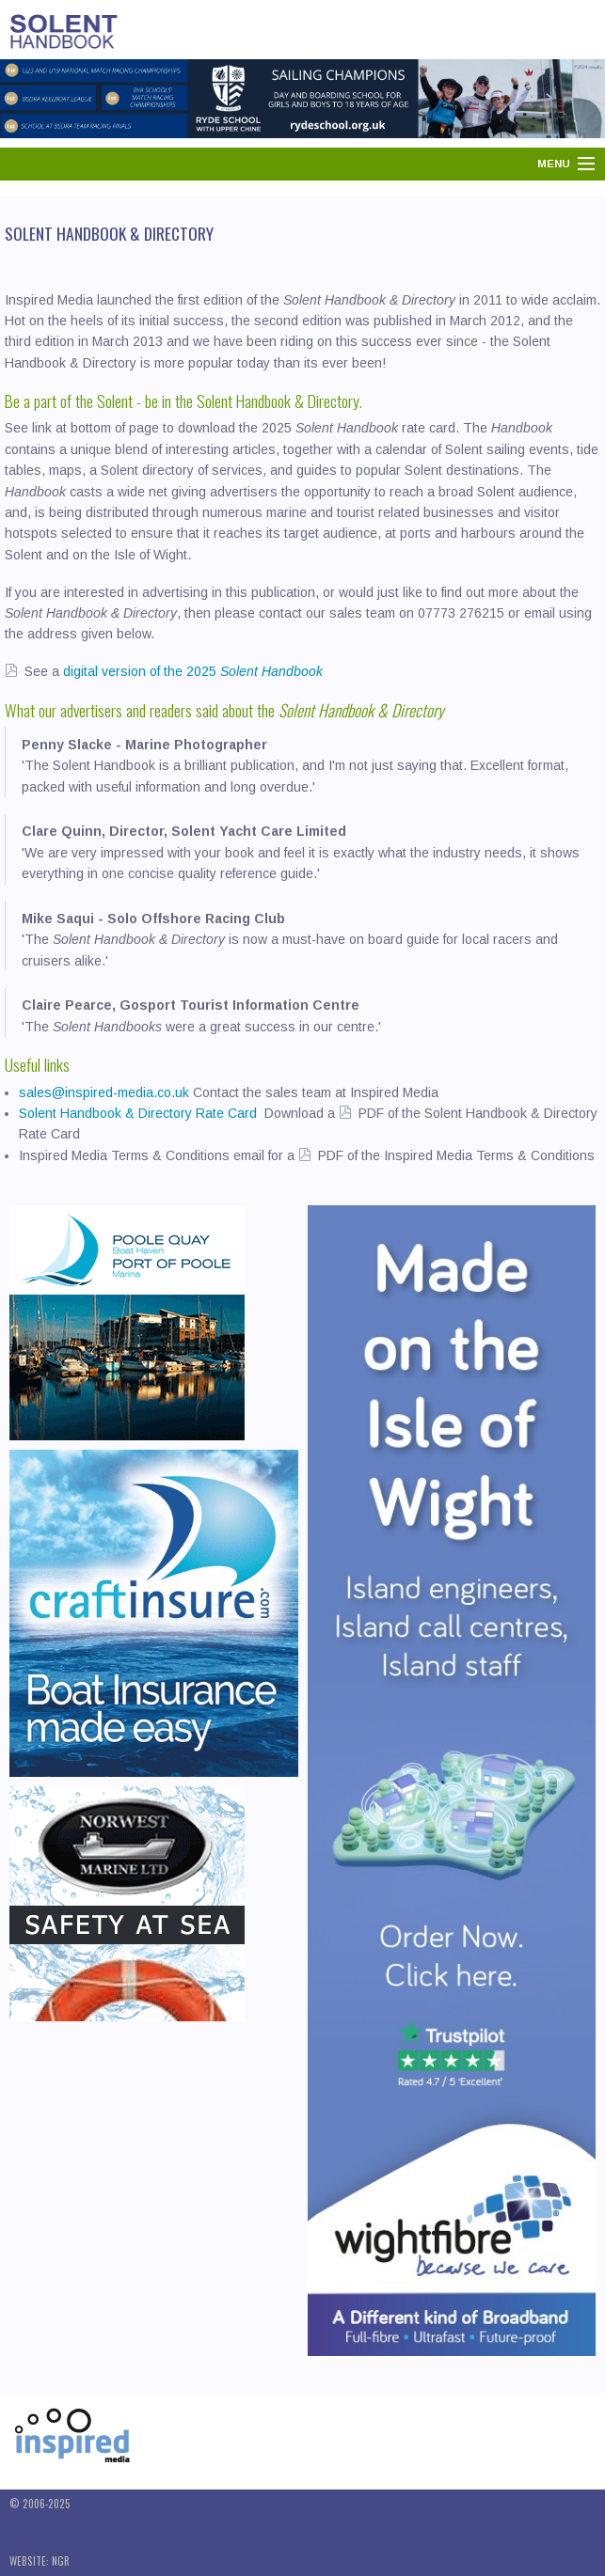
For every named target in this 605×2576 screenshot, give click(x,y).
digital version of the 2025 (191, 671)
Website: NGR (39, 2560)
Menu (553, 163)
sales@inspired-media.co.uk (104, 1092)
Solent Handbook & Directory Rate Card (141, 1113)
